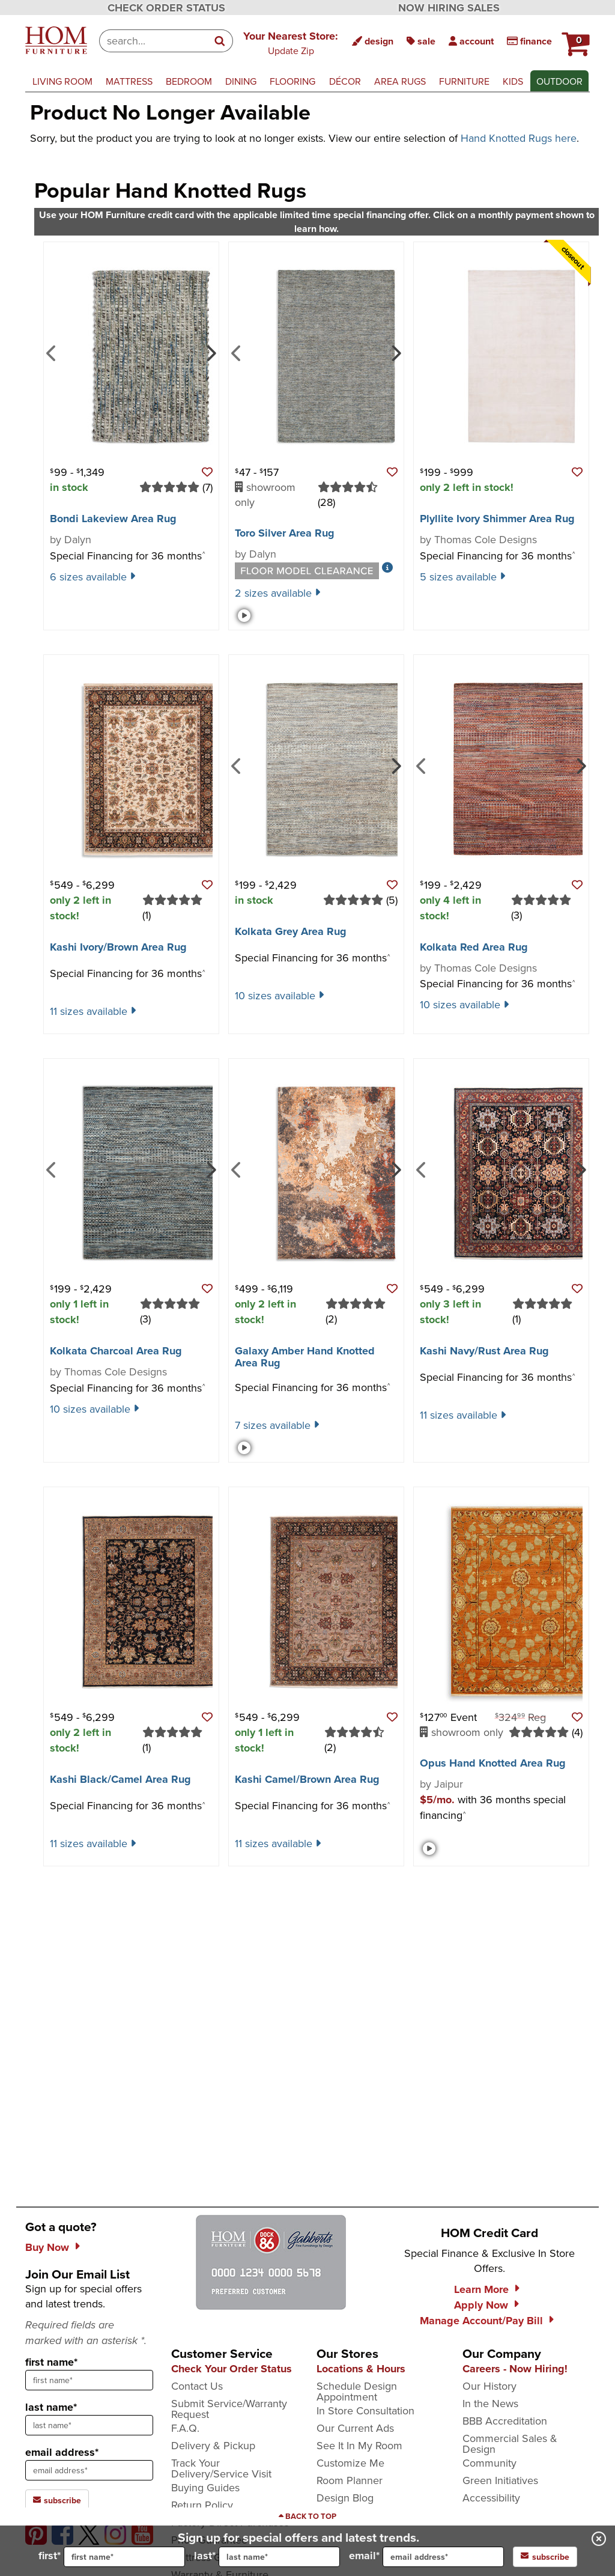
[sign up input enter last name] (89, 2425)
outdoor (559, 81)
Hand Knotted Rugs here (519, 137)
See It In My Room (359, 2445)
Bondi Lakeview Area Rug (113, 518)
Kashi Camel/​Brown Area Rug (307, 1779)
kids (513, 81)
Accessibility (491, 2497)
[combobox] (153, 40)
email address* (61, 2452)
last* (267, 2557)
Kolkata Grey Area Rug (291, 931)
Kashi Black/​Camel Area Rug (120, 1779)
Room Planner (350, 2480)
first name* (51, 2362)
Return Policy (202, 2504)
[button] (291, 42)
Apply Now (481, 2305)
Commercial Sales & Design (509, 2443)
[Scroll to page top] (307, 2516)
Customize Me (350, 2462)
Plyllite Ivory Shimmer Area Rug (497, 518)
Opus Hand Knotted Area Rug (493, 1763)
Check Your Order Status (231, 2369)
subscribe (545, 2557)
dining (240, 81)
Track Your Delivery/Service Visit (221, 2468)
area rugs (400, 81)
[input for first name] (124, 2557)
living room (62, 81)
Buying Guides (205, 2487)
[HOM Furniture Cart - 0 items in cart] (574, 39)
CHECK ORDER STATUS (166, 8)
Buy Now (47, 2247)
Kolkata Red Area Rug (474, 947)
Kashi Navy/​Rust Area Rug (484, 1351)
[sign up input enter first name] (89, 2380)
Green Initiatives (500, 2480)
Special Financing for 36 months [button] (128, 555)
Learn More (481, 2289)
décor (345, 81)
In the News (490, 2403)
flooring (292, 81)
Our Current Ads (355, 2427)
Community (489, 2462)
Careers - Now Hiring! (515, 2369)
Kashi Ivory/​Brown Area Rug (118, 947)
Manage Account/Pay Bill (481, 2320)
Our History (489, 2385)
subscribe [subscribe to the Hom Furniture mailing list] (57, 2500)
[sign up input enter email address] (89, 2470)
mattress (129, 81)
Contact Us (197, 2385)
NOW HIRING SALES (449, 8)
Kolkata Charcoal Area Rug (116, 1351)
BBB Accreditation (504, 2420)
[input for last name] (279, 2557)
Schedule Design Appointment (357, 2391)
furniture (464, 81)
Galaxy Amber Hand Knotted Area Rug (305, 1357)
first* (111, 2557)
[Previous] (51, 352)
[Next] (210, 352)
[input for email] (443, 2557)
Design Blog (345, 2497)
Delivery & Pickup (213, 2445)
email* (426, 2557)
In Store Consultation (365, 2410)
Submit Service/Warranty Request (229, 2409)
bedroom (189, 81)
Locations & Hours (361, 2369)
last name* (51, 2407)
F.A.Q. (185, 2427)
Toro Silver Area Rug (285, 533)
